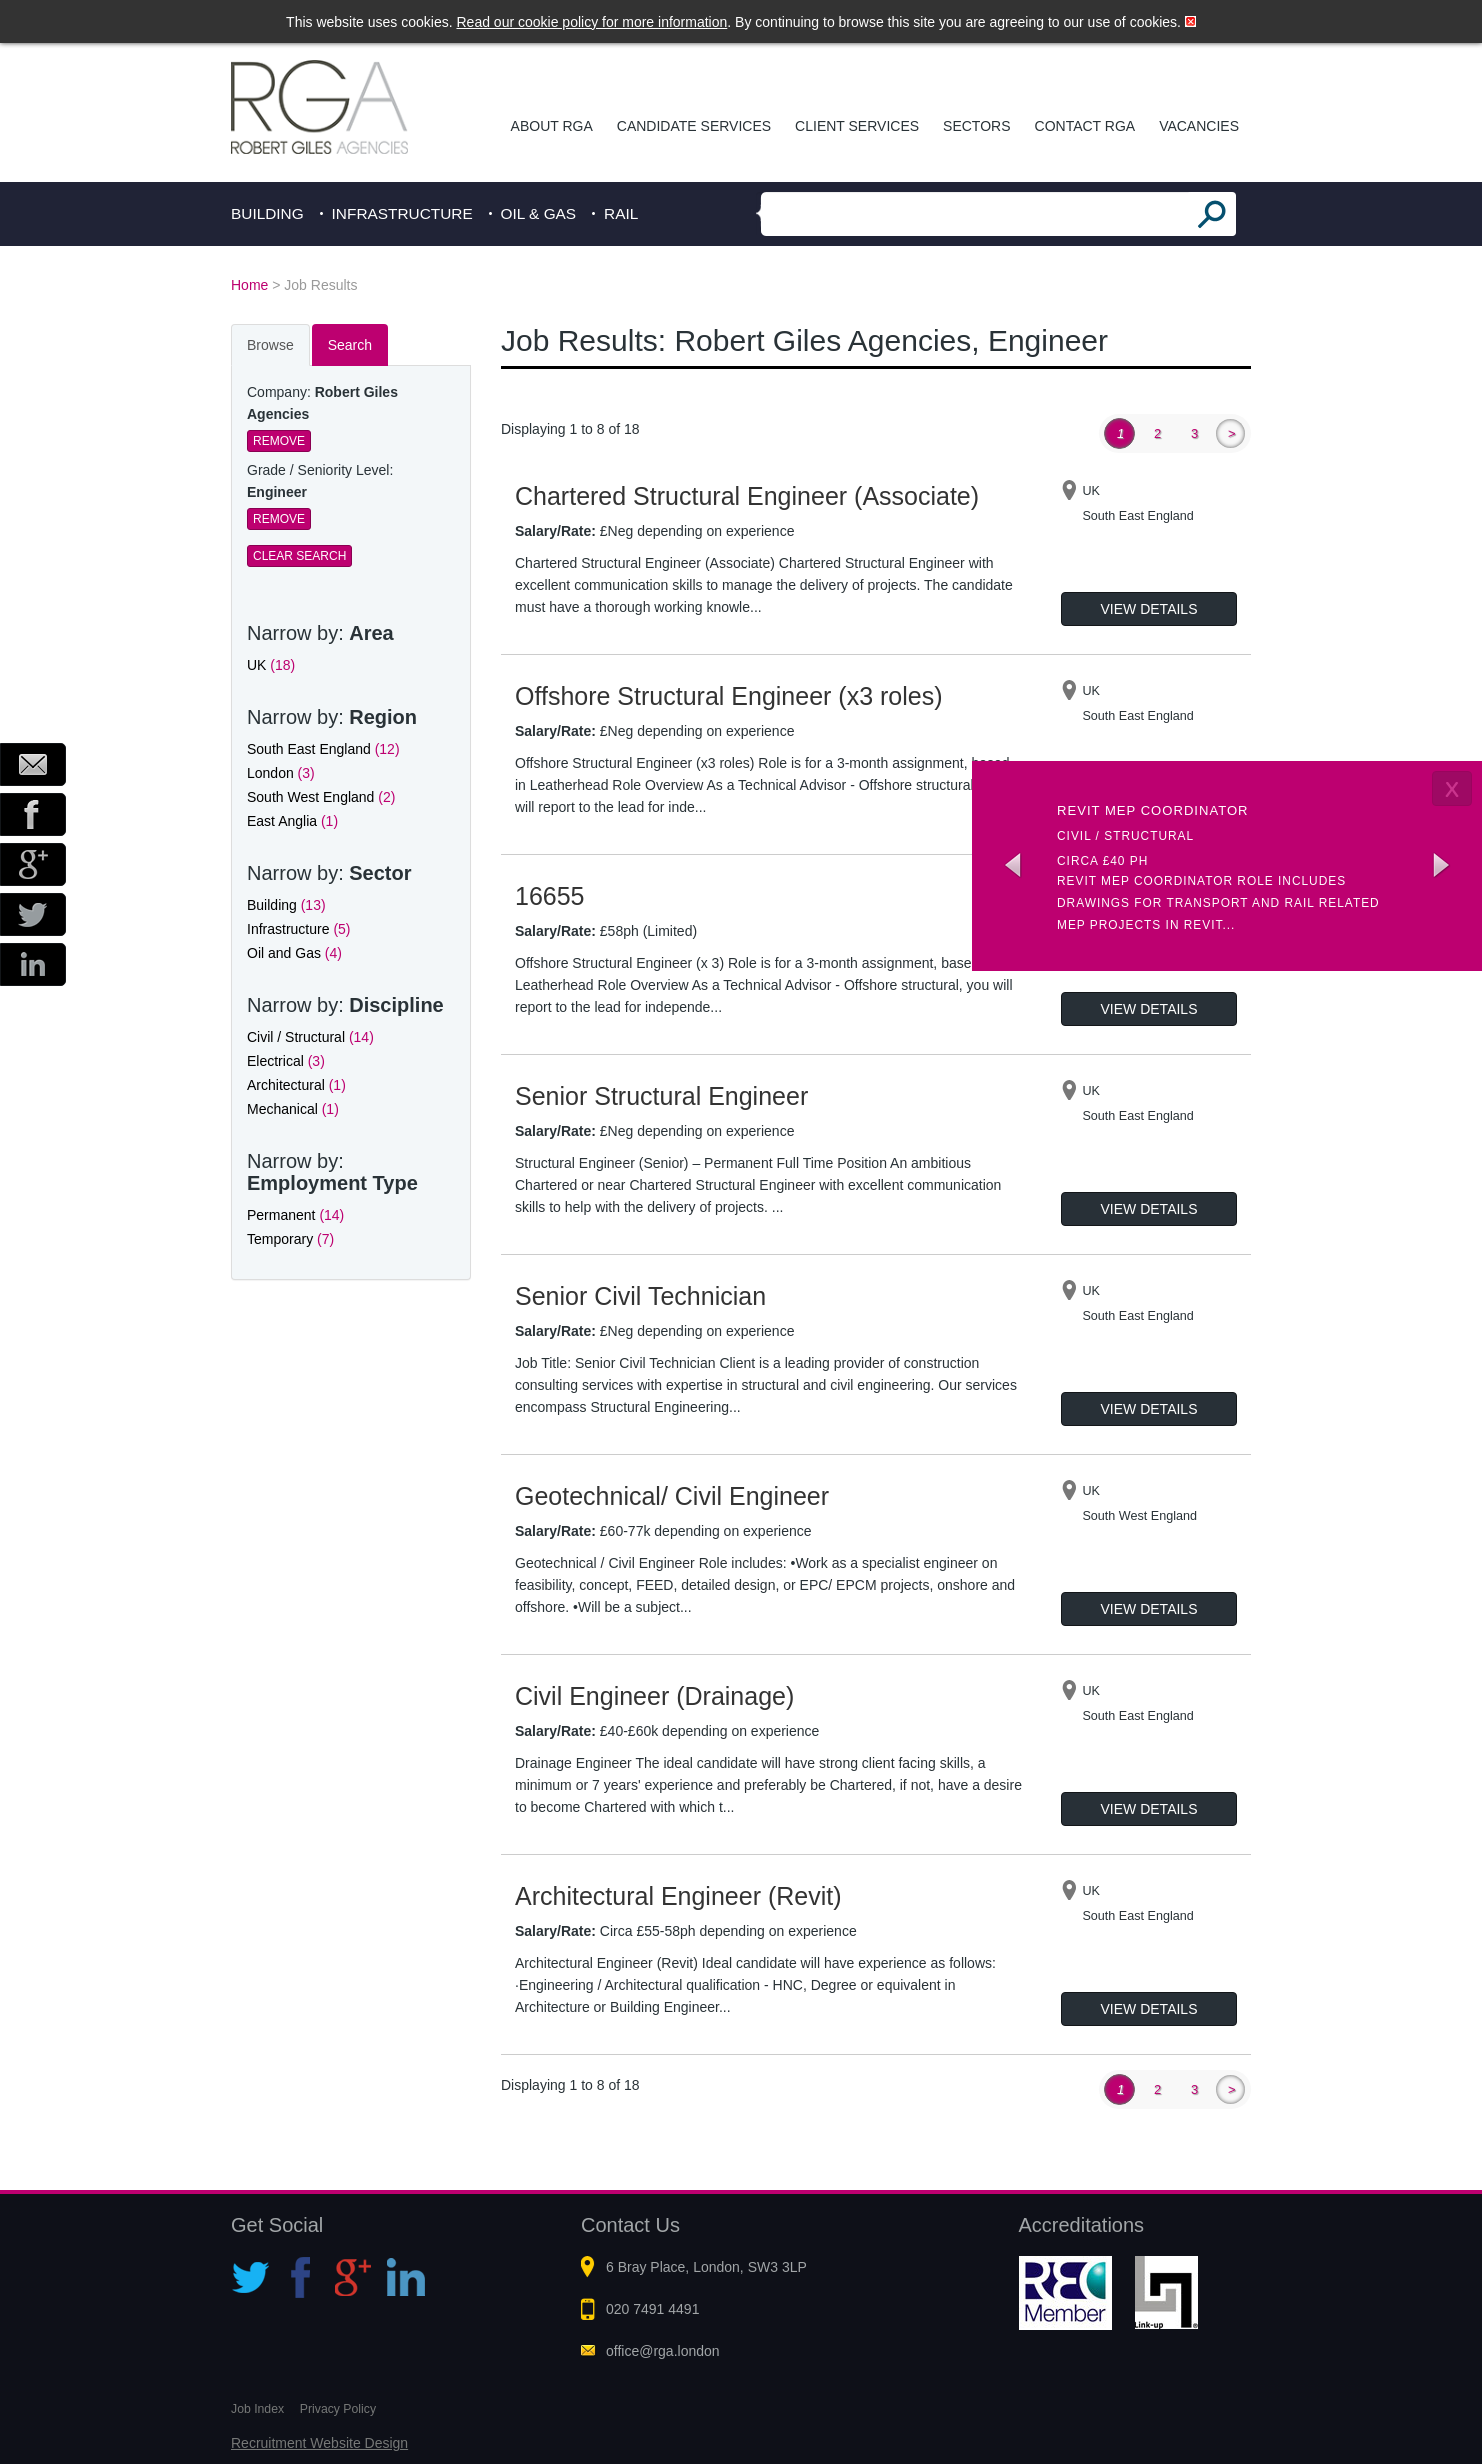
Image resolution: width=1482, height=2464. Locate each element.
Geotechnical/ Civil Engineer (672, 1496)
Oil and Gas (294, 953)
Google (33, 864)
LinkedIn (33, 964)
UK (271, 665)
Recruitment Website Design (319, 2443)
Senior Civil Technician (640, 1296)
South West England (321, 797)
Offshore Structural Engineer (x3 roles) (729, 696)
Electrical (286, 1061)
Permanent (295, 1215)
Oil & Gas (539, 213)
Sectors (976, 126)
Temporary (290, 1239)
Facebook (33, 814)
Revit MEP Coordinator (1153, 810)
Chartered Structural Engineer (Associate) (747, 496)
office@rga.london (663, 2351)
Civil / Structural (310, 1037)
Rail (621, 213)
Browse (270, 345)
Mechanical (293, 1109)
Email (33, 764)
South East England (323, 749)
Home (249, 285)
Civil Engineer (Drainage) (654, 1696)
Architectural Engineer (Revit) (678, 1896)
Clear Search (299, 556)
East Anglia (292, 821)
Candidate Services (694, 126)
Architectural (296, 1085)
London (281, 773)
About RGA (552, 126)
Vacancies (1199, 126)
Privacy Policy (338, 2409)
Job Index (257, 2409)
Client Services (857, 126)
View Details (1149, 609)
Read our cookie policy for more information (592, 22)
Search (350, 345)
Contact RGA (1085, 126)
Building (267, 213)
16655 (550, 896)
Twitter (33, 914)
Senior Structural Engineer (661, 1096)
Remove (279, 441)
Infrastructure (402, 213)
